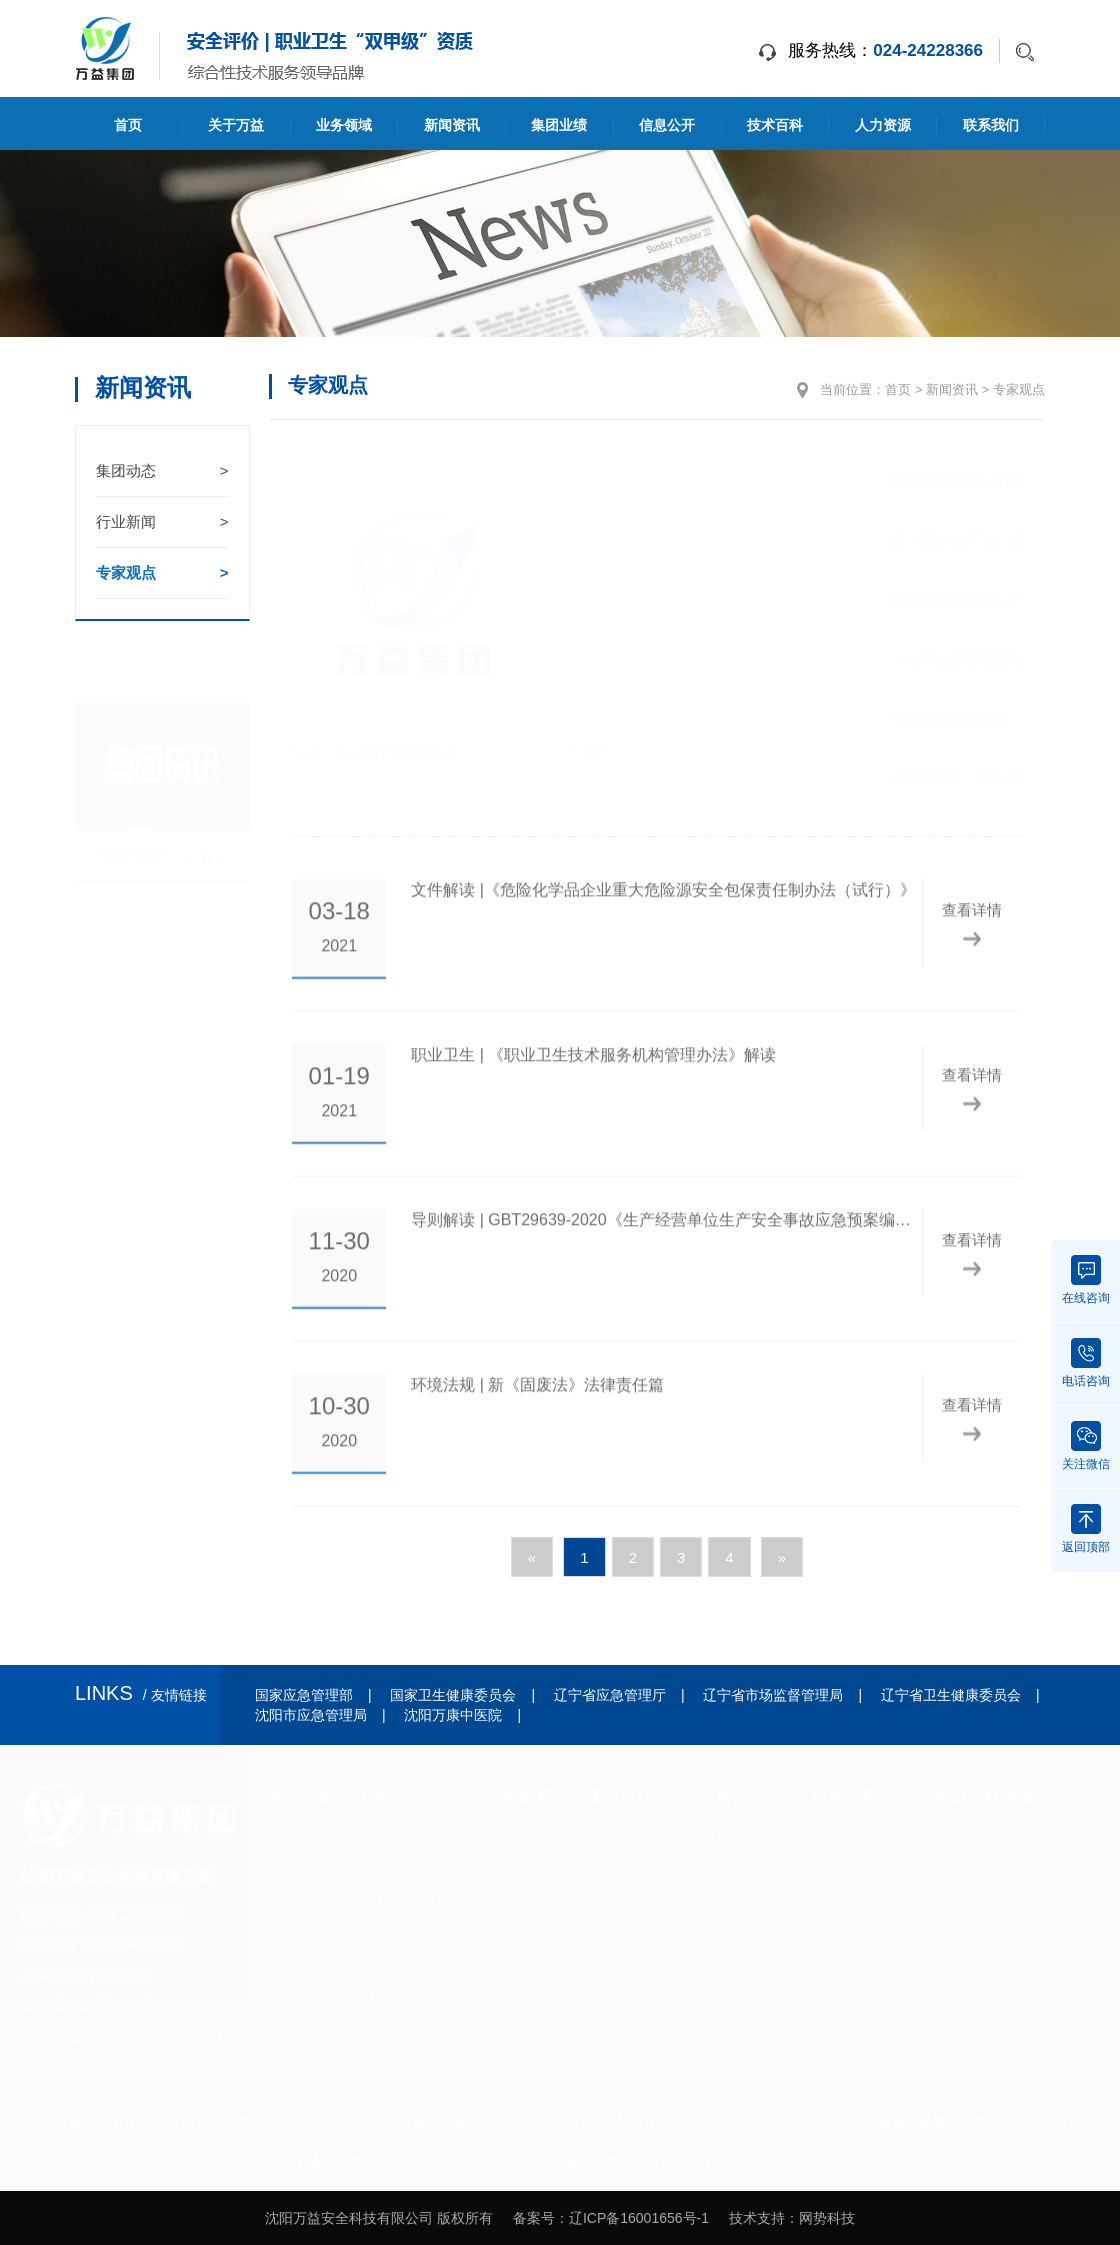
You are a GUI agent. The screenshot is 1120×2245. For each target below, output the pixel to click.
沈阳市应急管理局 (311, 1715)
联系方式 (1009, 1833)
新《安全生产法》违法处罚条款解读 (869, 540)
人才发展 (924, 1865)
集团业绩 (559, 125)
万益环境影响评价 (634, 1929)
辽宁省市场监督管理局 (773, 1695)
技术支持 (757, 2218)
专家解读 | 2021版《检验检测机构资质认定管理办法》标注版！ (869, 717)
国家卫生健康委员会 (453, 1695)
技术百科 (775, 125)
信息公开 (667, 125)
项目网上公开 (734, 1833)
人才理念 (924, 1833)
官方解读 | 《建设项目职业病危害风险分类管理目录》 (869, 776)
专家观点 (162, 573)
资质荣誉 (291, 1961)
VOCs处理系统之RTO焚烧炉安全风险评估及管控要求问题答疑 (869, 481)
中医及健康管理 (394, 1961)
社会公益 (291, 1929)
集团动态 (162, 471)
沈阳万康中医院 (453, 1715)
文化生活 (291, 1897)
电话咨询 (1086, 1363)
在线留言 (1009, 1865)
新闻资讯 (452, 125)
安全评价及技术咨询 (406, 1833)
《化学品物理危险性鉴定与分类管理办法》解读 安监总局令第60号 (869, 658)
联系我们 (991, 125)
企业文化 (291, 1865)
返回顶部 (1086, 1529)
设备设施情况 (734, 1897)
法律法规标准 (847, 1833)
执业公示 (722, 1993)
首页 (128, 125)
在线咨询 (1086, 1280)
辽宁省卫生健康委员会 (951, 1695)
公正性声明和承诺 (746, 1929)
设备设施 (291, 2025)
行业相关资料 (847, 1929)
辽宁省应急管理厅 (610, 1695)
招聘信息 (924, 1897)
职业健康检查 (388, 1929)
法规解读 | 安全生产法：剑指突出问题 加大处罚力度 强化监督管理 (869, 599)
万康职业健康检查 (634, 1961)
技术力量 (291, 1993)
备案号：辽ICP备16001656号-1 (611, 2218)
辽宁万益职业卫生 (634, 1865)
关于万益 (236, 125)
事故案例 (835, 1897)
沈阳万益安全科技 (634, 1833)
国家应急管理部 (304, 1695)
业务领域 (344, 125)
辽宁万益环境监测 (634, 1897)
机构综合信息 (734, 1865)
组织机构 (291, 1833)
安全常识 (835, 1865)
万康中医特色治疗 (634, 1993)
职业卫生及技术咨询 (406, 1865)
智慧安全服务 (388, 1993)
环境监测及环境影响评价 (418, 1897)
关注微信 (1086, 1446)
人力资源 (883, 125)
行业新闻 (162, 522)
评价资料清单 (734, 1961)
